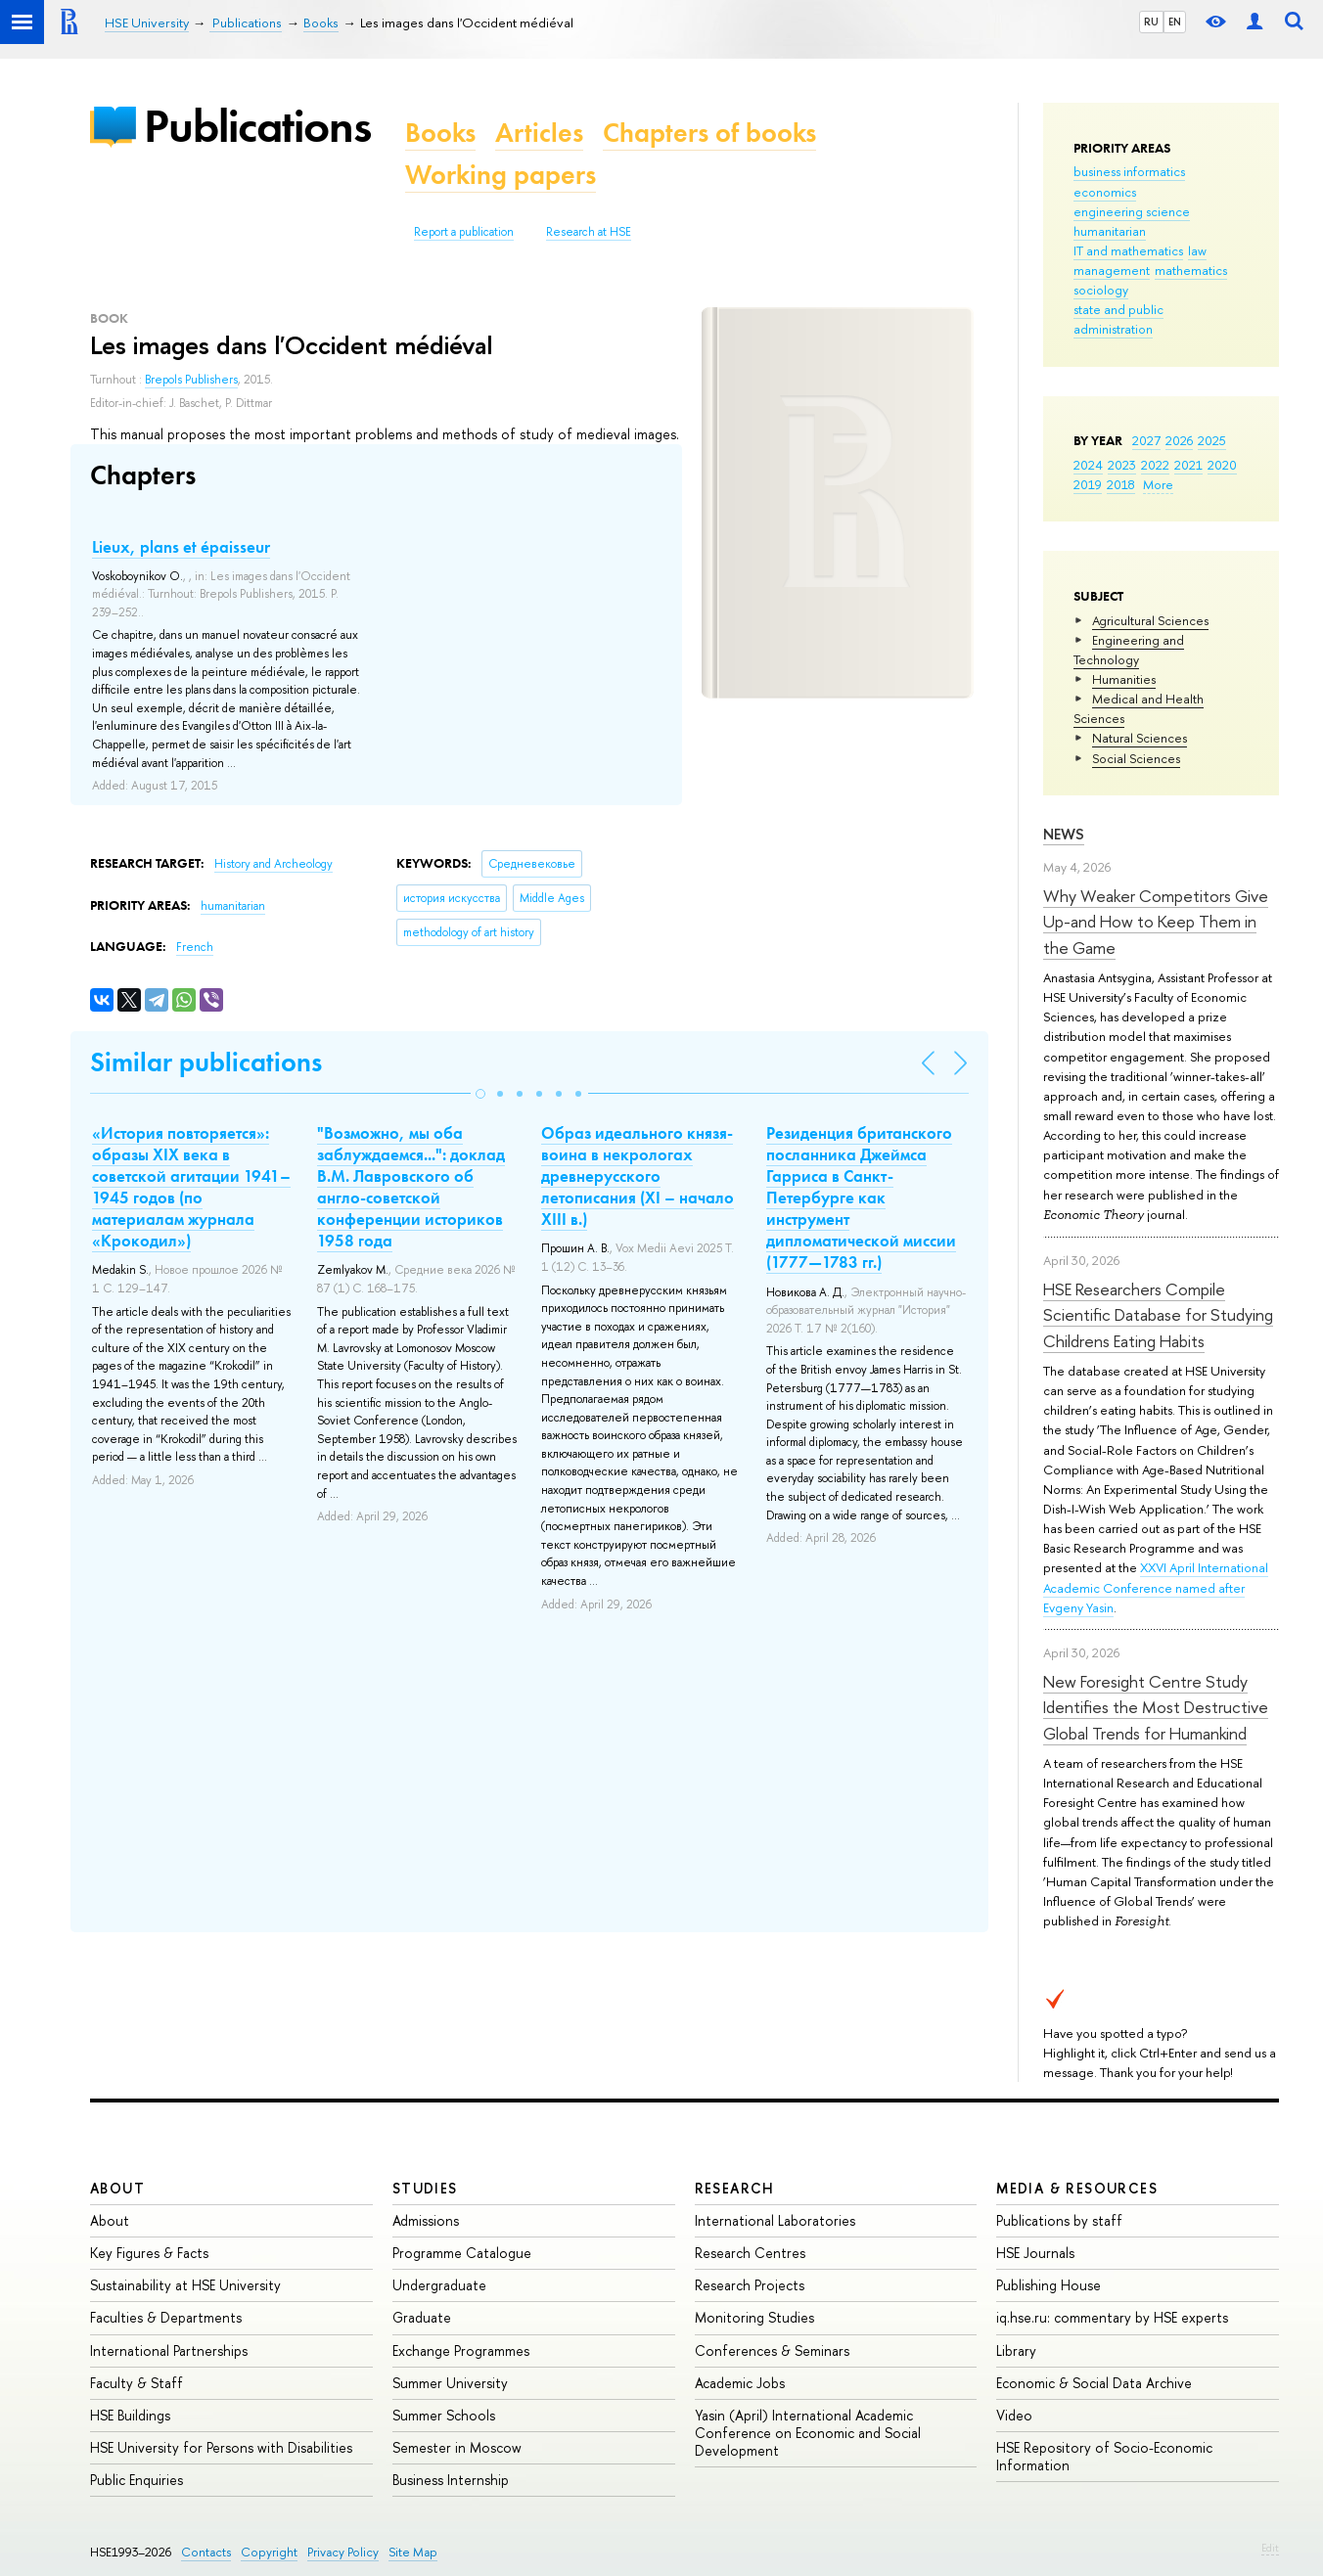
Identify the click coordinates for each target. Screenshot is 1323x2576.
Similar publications (206, 1062)
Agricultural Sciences (1150, 620)
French (194, 947)
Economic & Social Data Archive (1094, 2382)
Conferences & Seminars (772, 2350)
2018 (1121, 484)
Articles (539, 132)
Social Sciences (1136, 758)
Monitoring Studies (754, 2317)
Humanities (1124, 679)
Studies (425, 2188)
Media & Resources (1077, 2188)
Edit (1270, 2547)
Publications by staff (1059, 2220)
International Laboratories (775, 2220)
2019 (1087, 484)
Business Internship (450, 2479)
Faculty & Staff (136, 2382)
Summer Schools (443, 2415)
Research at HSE (588, 232)
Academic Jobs (740, 2382)
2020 (1222, 465)
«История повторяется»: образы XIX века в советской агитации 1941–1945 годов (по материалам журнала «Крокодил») (191, 1186)
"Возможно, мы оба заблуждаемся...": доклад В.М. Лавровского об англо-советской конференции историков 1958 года (411, 1186)
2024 (1088, 465)
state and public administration (1118, 319)
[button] (480, 1094)
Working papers (500, 175)
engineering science (1131, 211)
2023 (1122, 465)
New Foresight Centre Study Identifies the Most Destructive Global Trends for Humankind (1155, 1707)
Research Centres (750, 2252)
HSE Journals (1035, 2252)
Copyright (269, 2552)
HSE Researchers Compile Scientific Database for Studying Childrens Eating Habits (1158, 1315)
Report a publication (464, 232)
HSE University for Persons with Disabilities (221, 2447)
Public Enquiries (136, 2479)
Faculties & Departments (166, 2317)
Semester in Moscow (457, 2447)
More (1158, 484)
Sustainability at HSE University (185, 2285)
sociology (1100, 289)
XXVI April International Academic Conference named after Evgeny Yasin (1155, 1587)
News (1063, 834)
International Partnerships (169, 2350)
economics (1104, 192)
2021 (1188, 465)
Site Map (412, 2552)
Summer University (450, 2382)
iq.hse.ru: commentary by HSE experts (1112, 2317)
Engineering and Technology (1128, 649)
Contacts (206, 2552)
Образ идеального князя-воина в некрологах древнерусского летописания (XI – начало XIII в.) (637, 1176)
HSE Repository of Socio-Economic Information (1104, 2456)
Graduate (421, 2317)
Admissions (425, 2220)
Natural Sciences (1139, 737)
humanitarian (1109, 231)
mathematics (1191, 270)
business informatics (1129, 171)
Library (1016, 2350)
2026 (1179, 440)
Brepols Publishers (191, 379)
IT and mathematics (1128, 250)
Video (1014, 2415)
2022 (1155, 465)
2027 (1146, 440)
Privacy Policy (343, 2552)
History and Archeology (273, 864)
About (117, 2188)
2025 (1212, 440)
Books (440, 132)
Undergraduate (439, 2285)
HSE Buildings (130, 2415)
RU (1151, 21)
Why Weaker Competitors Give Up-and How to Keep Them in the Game (1155, 921)
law (1197, 250)
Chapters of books (709, 132)
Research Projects (749, 2285)
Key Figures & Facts (149, 2252)
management (1111, 270)
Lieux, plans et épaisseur (181, 547)
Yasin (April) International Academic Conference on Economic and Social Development (808, 2433)
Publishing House (1048, 2285)
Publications (257, 126)
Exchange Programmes (460, 2350)
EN (1174, 21)
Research (735, 2188)
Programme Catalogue (461, 2252)
